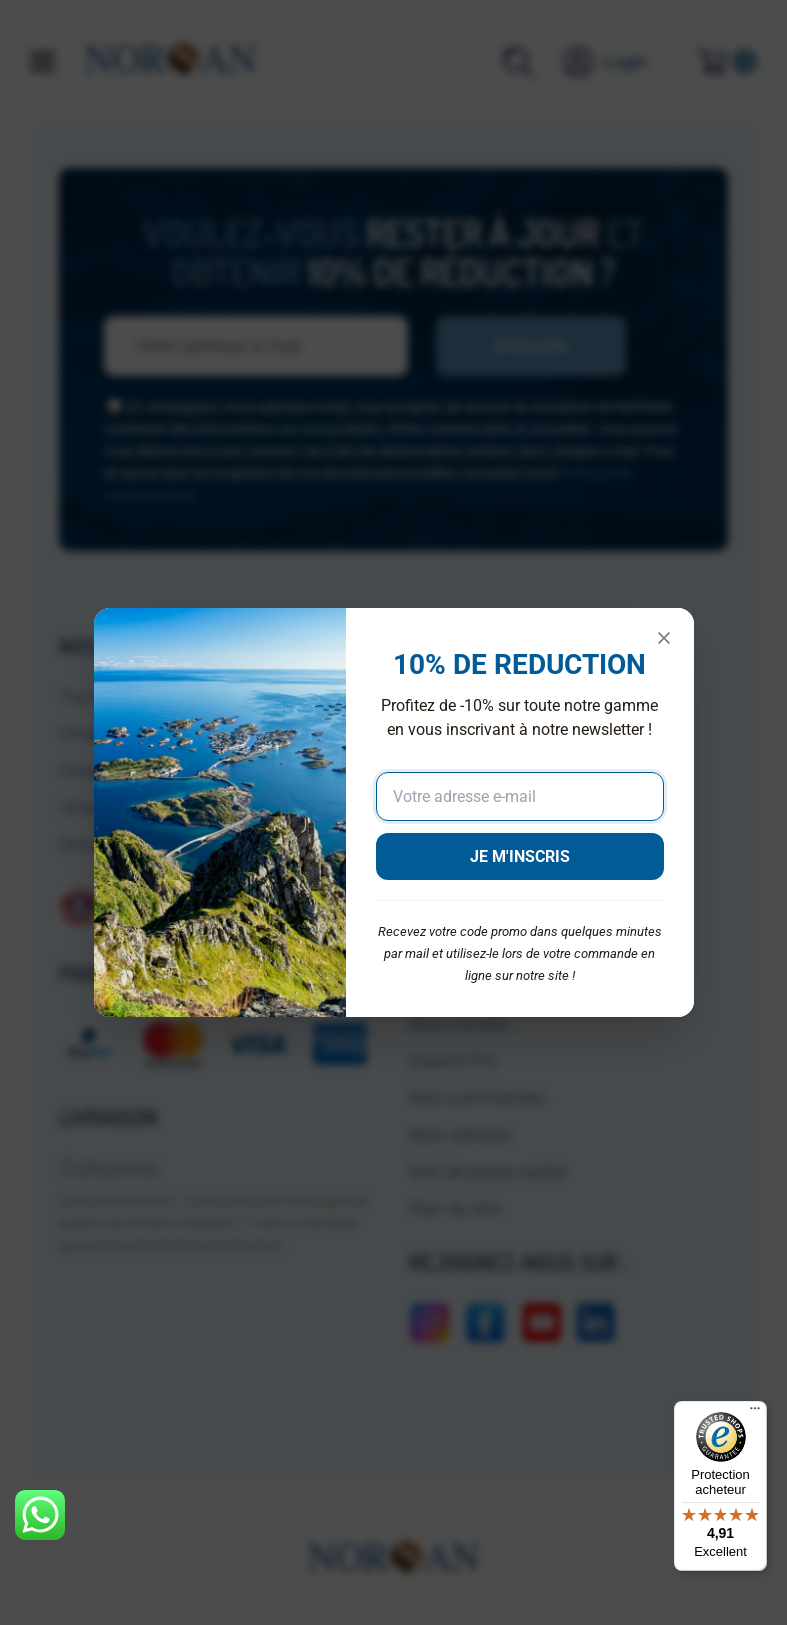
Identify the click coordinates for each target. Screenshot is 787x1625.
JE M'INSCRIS (520, 856)
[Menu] (755, 1413)
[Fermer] (664, 638)
